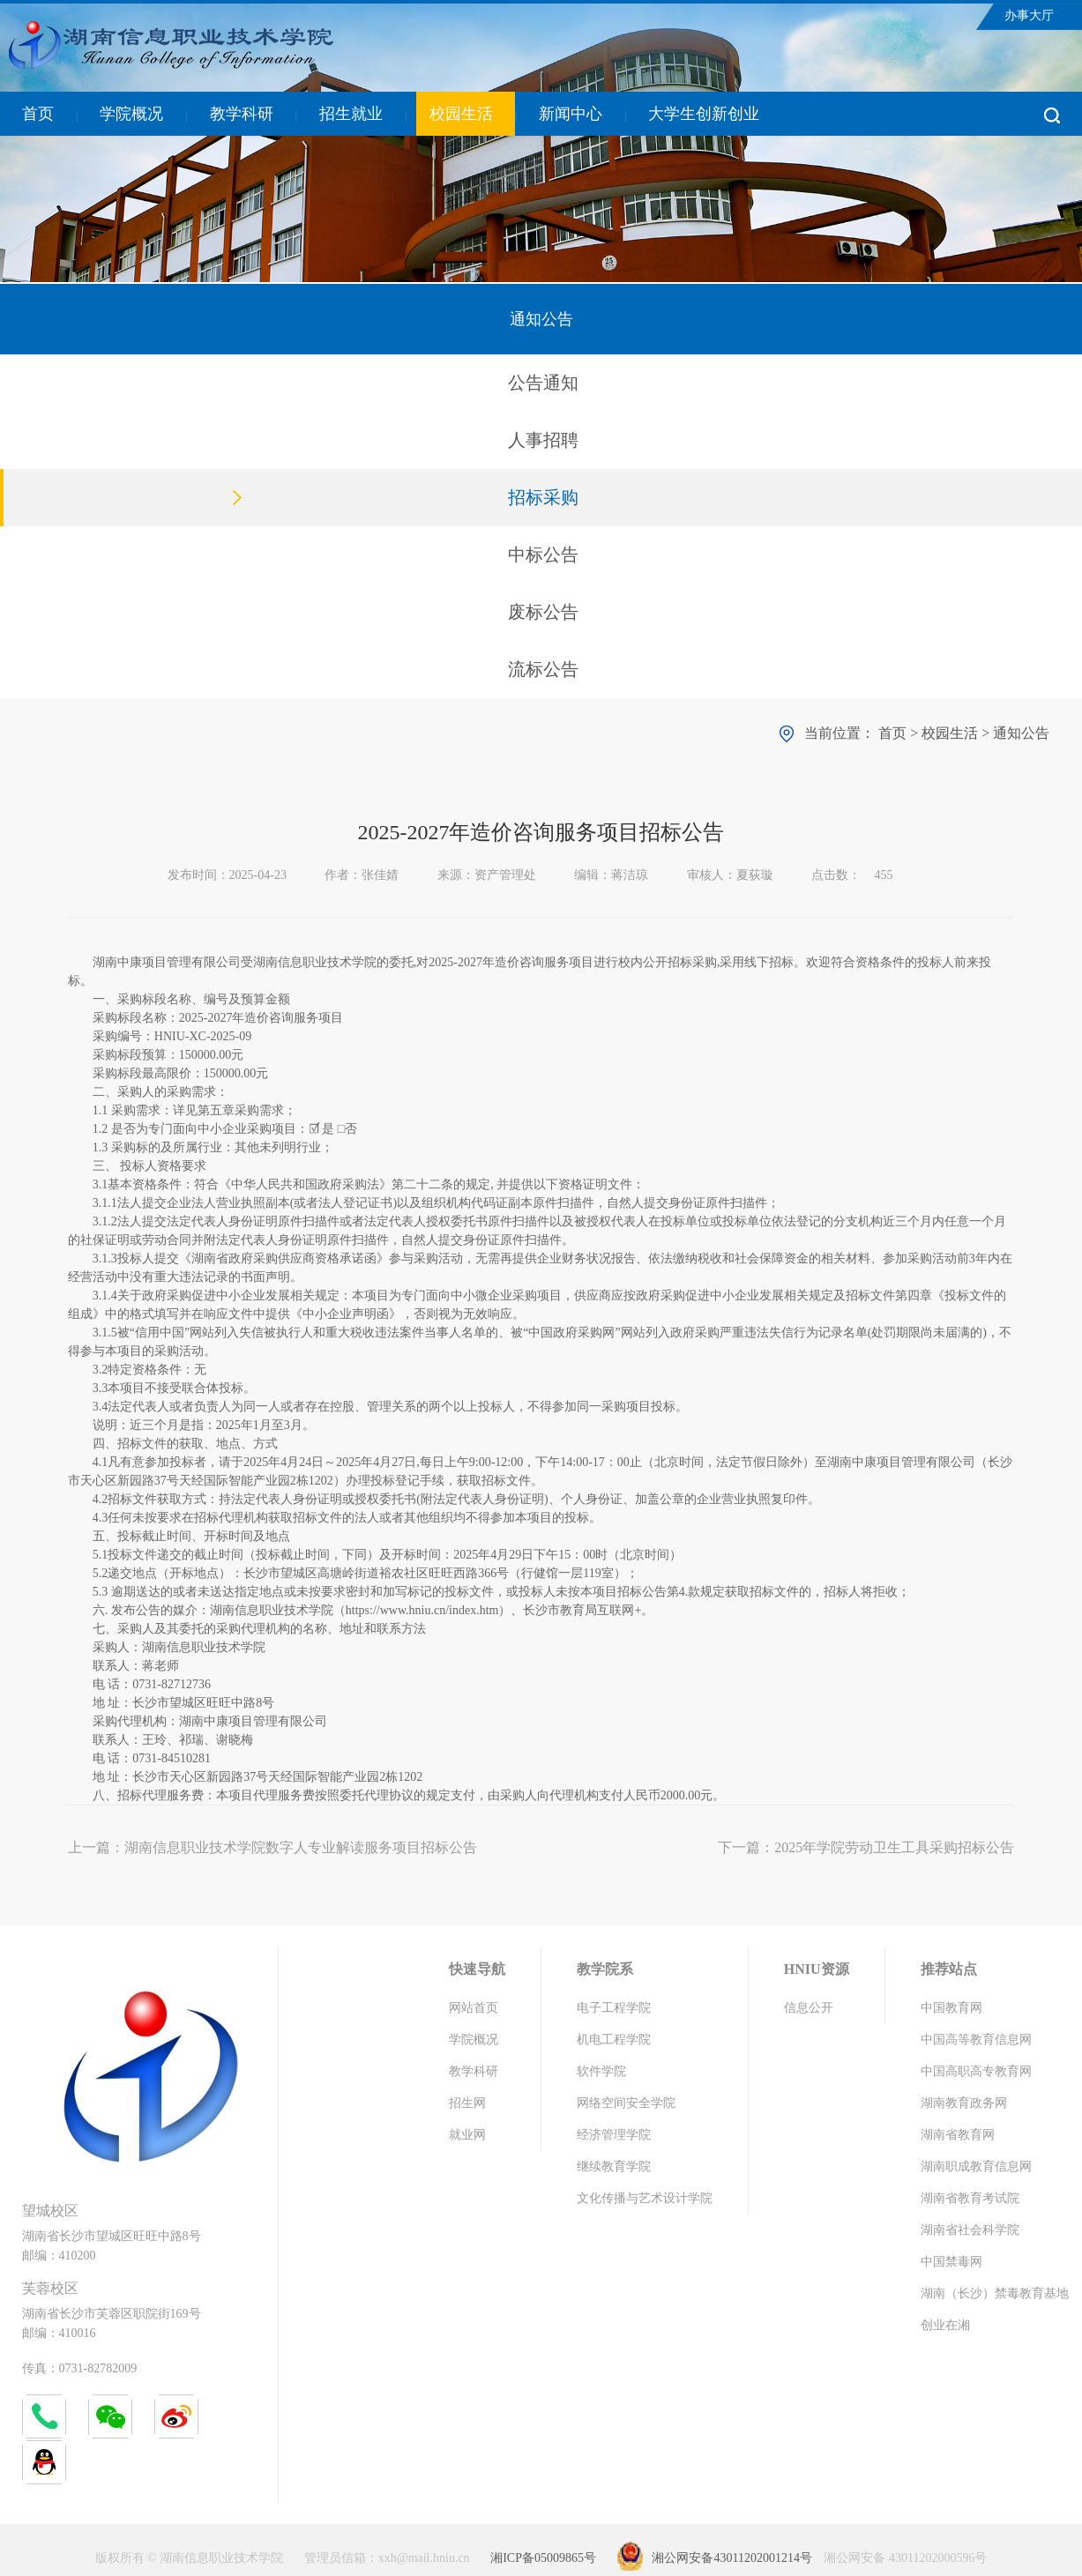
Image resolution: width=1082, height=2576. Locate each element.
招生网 (467, 2103)
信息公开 (808, 2007)
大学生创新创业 (703, 114)
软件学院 (601, 2071)
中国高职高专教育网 (976, 2071)
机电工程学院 (614, 2039)
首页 (38, 114)
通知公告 (1021, 733)
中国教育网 (951, 2007)
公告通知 (543, 382)
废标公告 (543, 612)
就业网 (467, 2134)
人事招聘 (543, 440)
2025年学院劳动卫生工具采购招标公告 (894, 1847)
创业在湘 (945, 2325)
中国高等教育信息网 (976, 2039)
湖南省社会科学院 (970, 2230)
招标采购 (543, 497)
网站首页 (473, 2007)
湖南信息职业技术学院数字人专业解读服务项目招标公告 (300, 1847)
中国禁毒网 (951, 2261)
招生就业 (351, 114)
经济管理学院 (614, 2134)
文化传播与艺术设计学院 (645, 2198)
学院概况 (131, 114)
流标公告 (543, 669)
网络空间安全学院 (626, 2103)
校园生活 (461, 114)
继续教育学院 (614, 2166)
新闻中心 (570, 114)
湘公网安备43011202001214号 (731, 2558)
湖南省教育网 (958, 2134)
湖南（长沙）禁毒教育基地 (995, 2293)
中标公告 (543, 554)
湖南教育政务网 (964, 2103)
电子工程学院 (614, 2007)
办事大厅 (1029, 15)
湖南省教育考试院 (970, 2198)
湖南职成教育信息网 (976, 2166)
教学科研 (241, 114)
